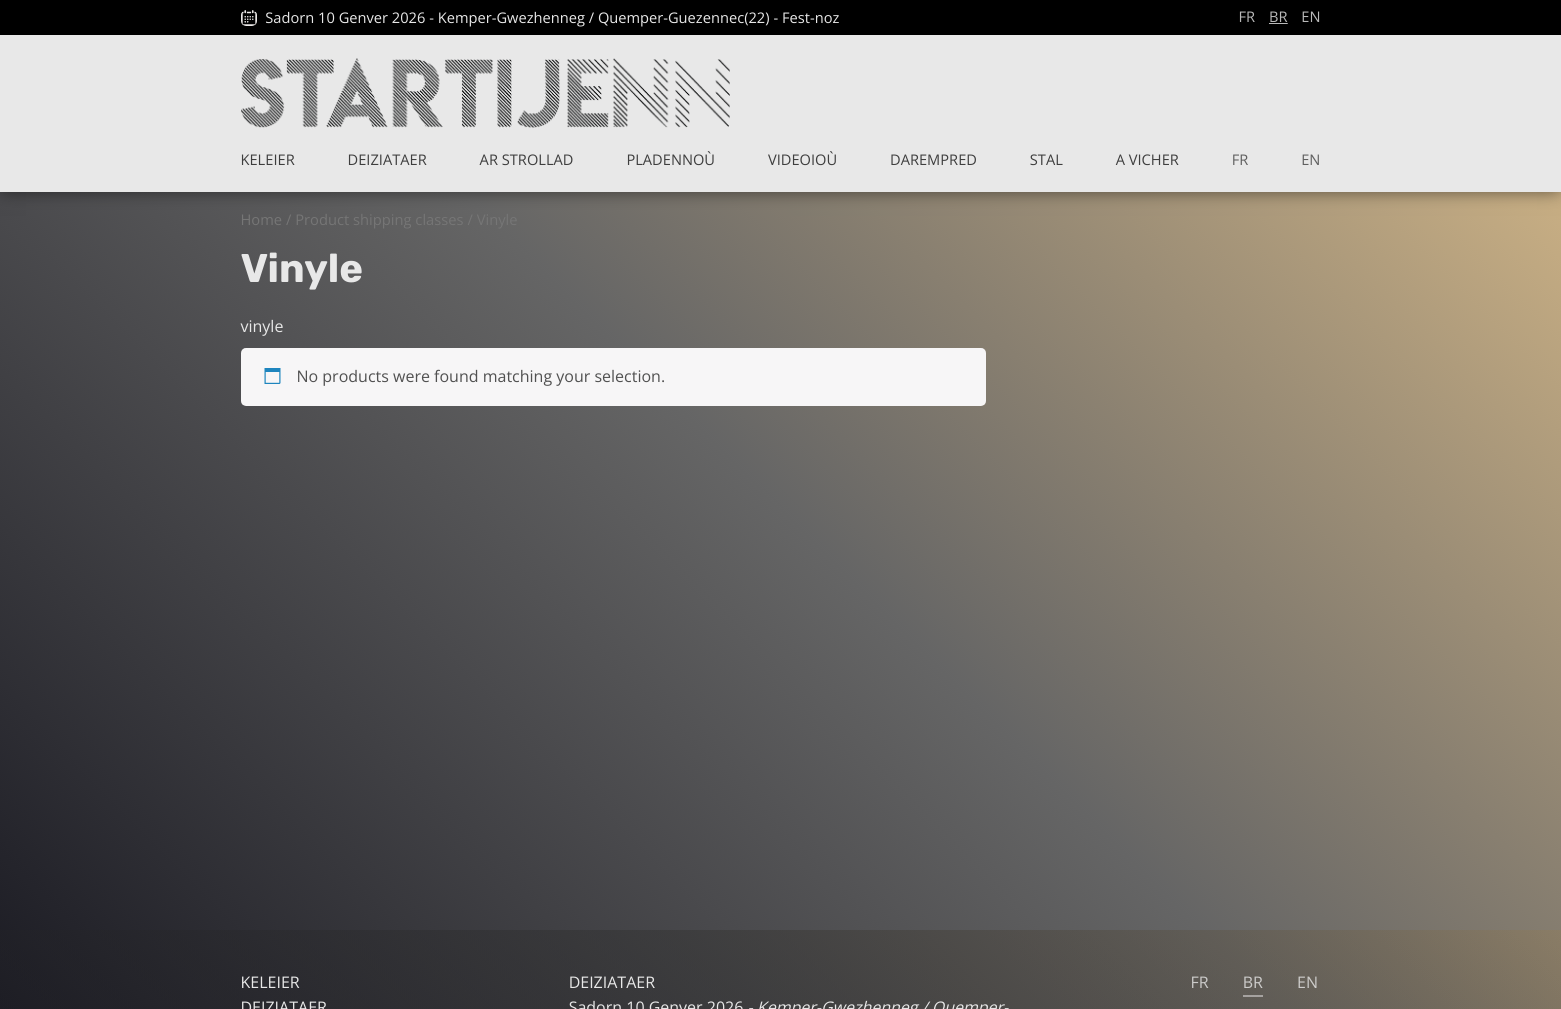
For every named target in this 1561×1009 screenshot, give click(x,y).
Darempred (933, 160)
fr (1247, 17)
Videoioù (802, 160)
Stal (1046, 160)
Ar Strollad (527, 160)
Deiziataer (387, 160)
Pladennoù (670, 160)
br (1278, 17)
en (1310, 17)
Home (262, 220)
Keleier (268, 160)
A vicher (1147, 160)
